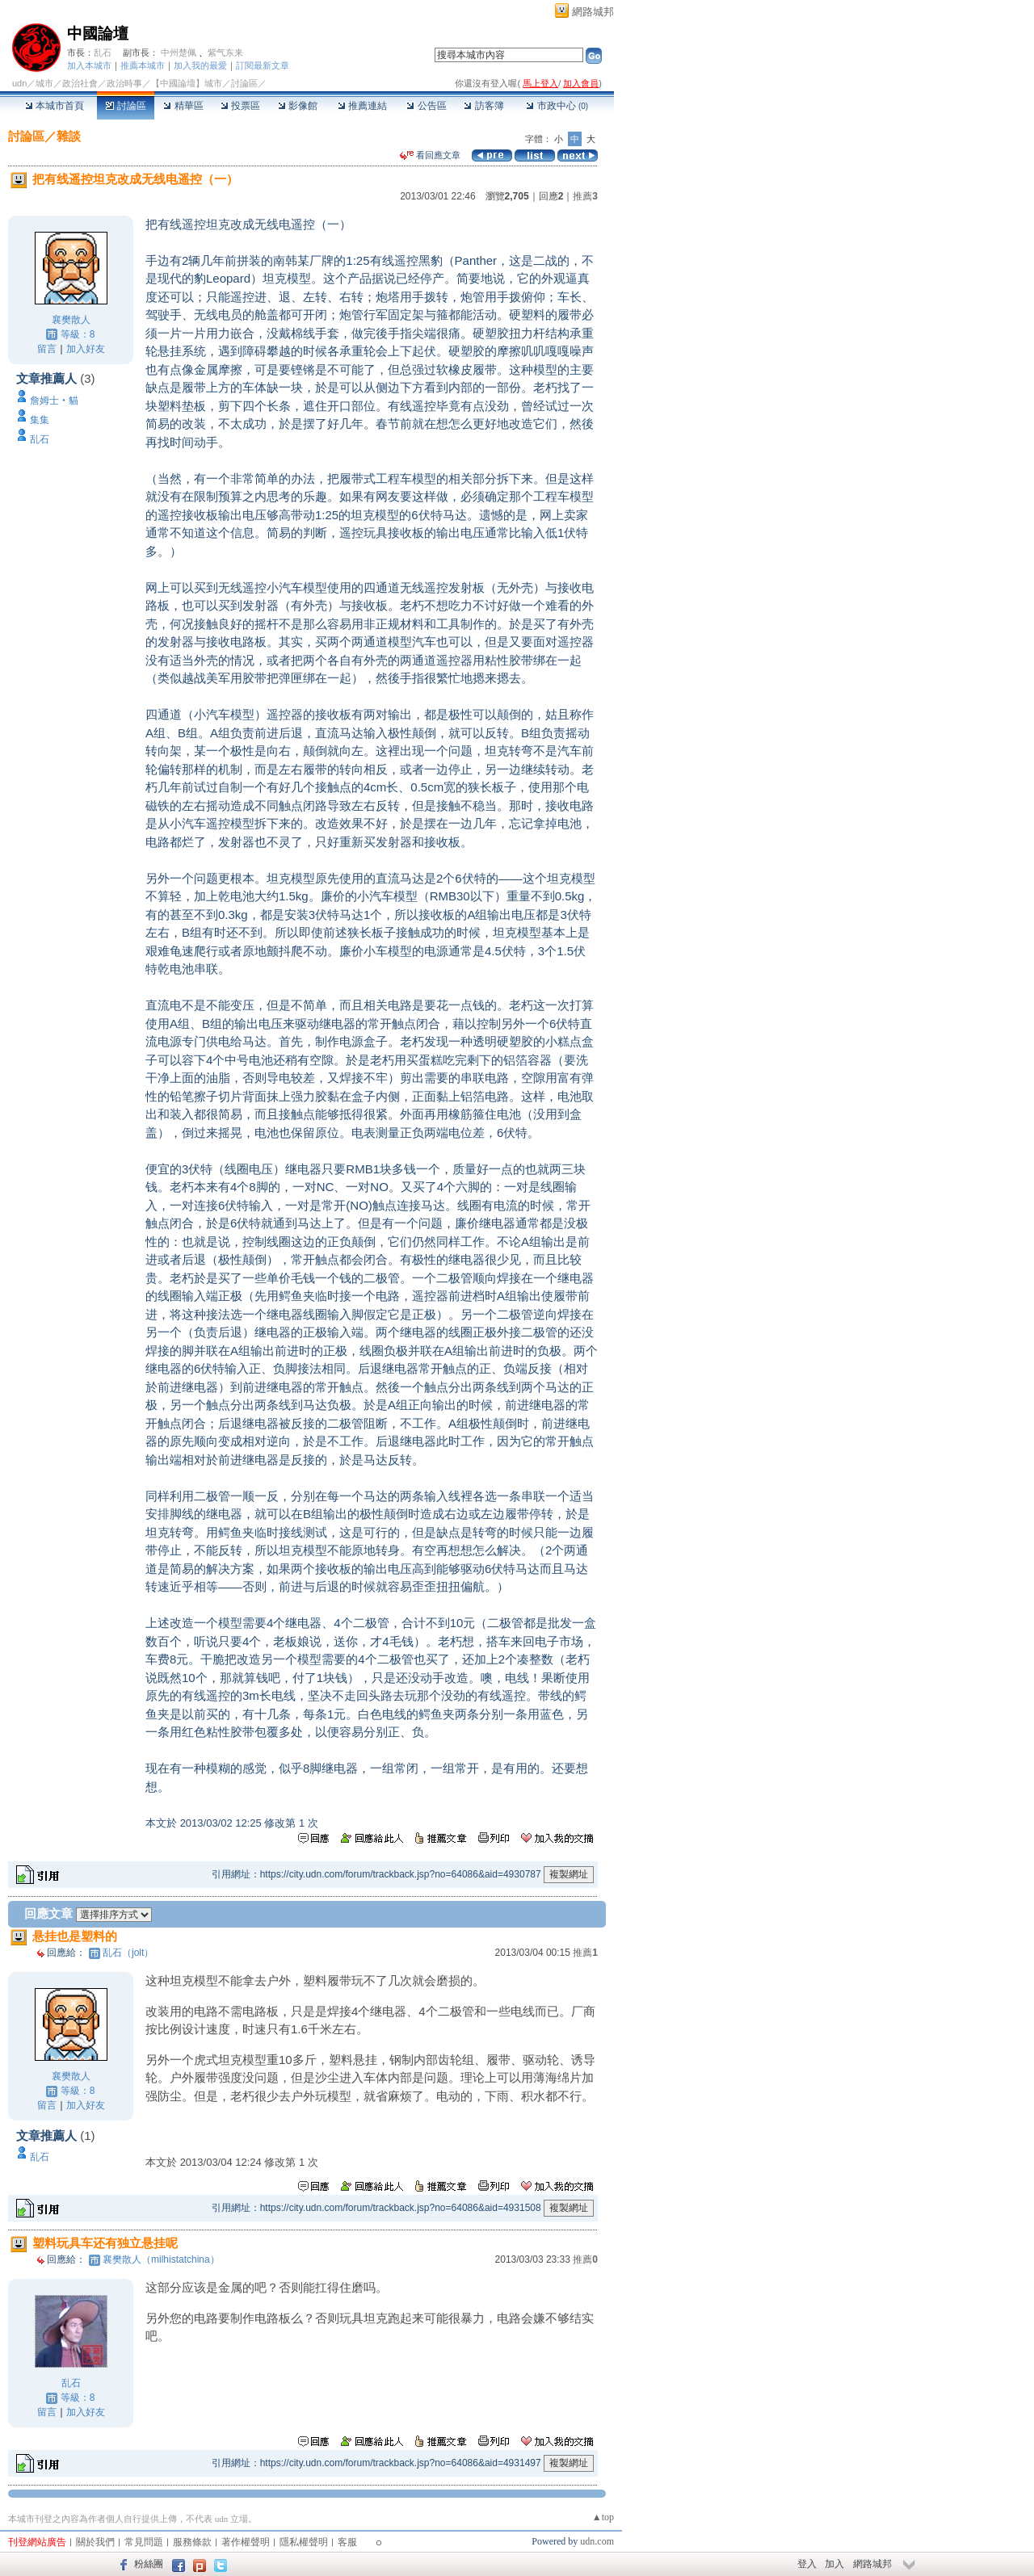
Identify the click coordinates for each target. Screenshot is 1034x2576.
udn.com (597, 2541)
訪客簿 (483, 105)
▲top (603, 2517)
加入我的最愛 (200, 65)
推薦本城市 (142, 65)
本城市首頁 (54, 105)
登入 (807, 2564)
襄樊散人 (71, 319)
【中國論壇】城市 (186, 83)
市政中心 (557, 105)
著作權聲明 (245, 2542)
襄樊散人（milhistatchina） (161, 2259)
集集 (39, 420)
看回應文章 (430, 155)
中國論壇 (97, 33)
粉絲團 (148, 2564)
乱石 (102, 52)
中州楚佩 (178, 52)
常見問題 (143, 2542)
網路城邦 (593, 12)
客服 (347, 2542)
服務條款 (192, 2542)
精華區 (183, 105)
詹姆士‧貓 (54, 400)
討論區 (125, 105)
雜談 (69, 136)
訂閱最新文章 (262, 65)
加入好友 (85, 349)
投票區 (240, 105)
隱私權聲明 (304, 2542)
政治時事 (124, 83)
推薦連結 (362, 105)
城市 (44, 83)
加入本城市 (89, 65)
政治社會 (80, 83)
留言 (47, 349)
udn (19, 83)
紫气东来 (225, 52)
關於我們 (95, 2542)
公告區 (426, 105)
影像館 (297, 105)
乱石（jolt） (128, 1952)
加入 (834, 2564)
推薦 (585, 196)
